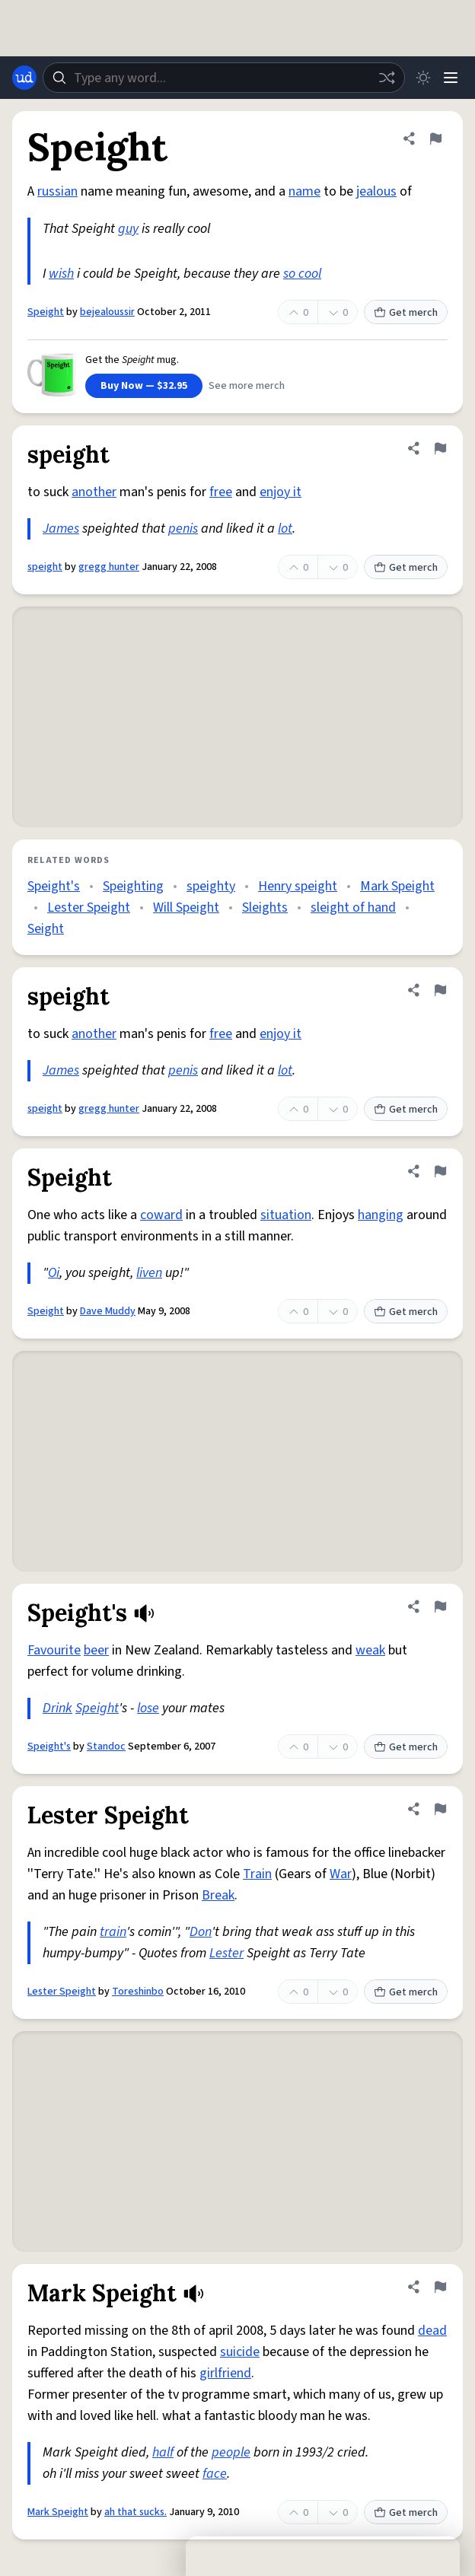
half (163, 2452)
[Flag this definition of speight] (440, 448)
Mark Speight (397, 886)
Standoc (106, 1746)
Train (257, 1873)
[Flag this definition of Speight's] (440, 1606)
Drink (57, 1708)
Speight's (53, 886)
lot (285, 528)
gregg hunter (108, 567)
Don (201, 1931)
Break (218, 1895)
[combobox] (224, 77)
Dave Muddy (107, 1311)
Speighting (133, 886)
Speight (45, 312)
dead (432, 2330)
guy (128, 228)
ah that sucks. (135, 2512)
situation (285, 1214)
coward (161, 1214)
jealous (376, 191)
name (304, 191)
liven (149, 1272)
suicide (240, 2351)
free (220, 492)
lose (148, 1708)
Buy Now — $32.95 (143, 385)
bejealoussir (107, 312)
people (231, 2452)
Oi (53, 1272)
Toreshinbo (138, 1991)
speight (44, 567)
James (61, 528)
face (214, 2473)
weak (370, 1650)
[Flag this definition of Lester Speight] (440, 1809)
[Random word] (387, 77)
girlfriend (225, 2373)
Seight (45, 928)
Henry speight (297, 886)
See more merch (247, 385)
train (113, 1931)
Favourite (54, 1650)
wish (61, 273)
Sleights (265, 907)
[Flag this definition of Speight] (435, 138)
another (94, 492)
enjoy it (280, 492)
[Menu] (450, 77)
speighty (210, 886)
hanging (380, 1214)
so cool (302, 273)
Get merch (406, 312)
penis (183, 528)
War (341, 1873)
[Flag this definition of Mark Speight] (440, 2287)
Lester (226, 1953)
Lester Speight (88, 907)
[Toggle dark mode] (423, 77)
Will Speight (186, 907)
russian (57, 191)
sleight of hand (353, 907)
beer (96, 1650)
